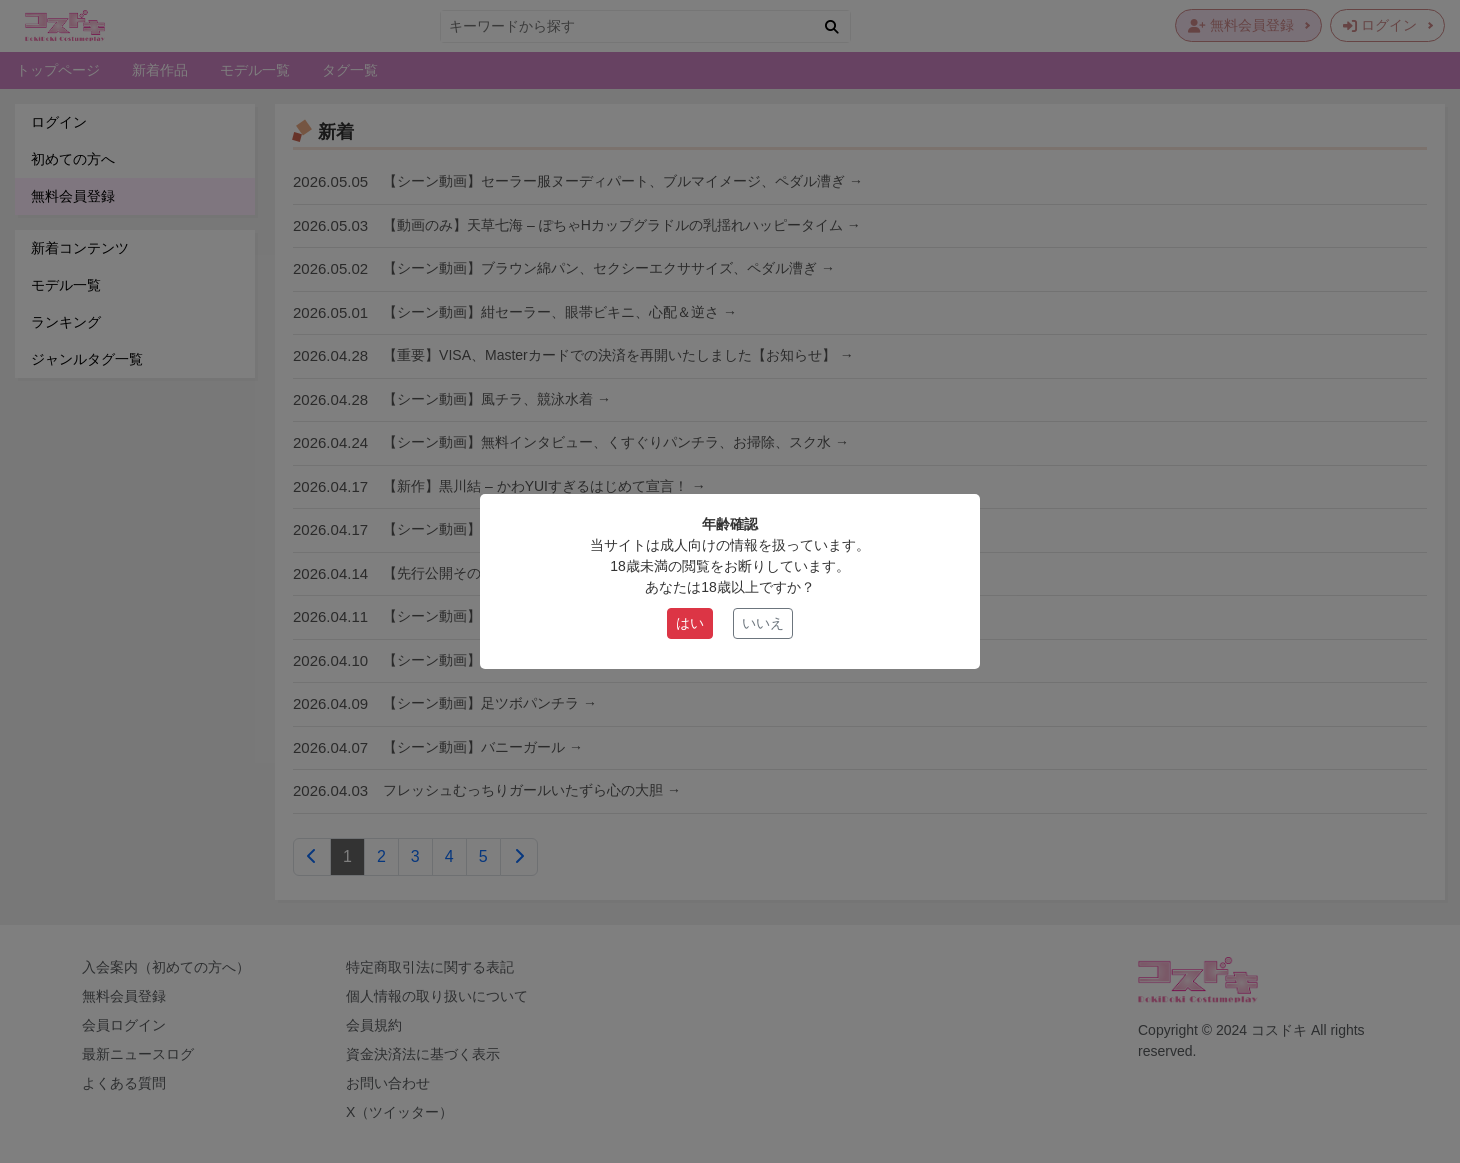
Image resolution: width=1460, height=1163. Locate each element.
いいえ (763, 623)
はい (690, 623)
